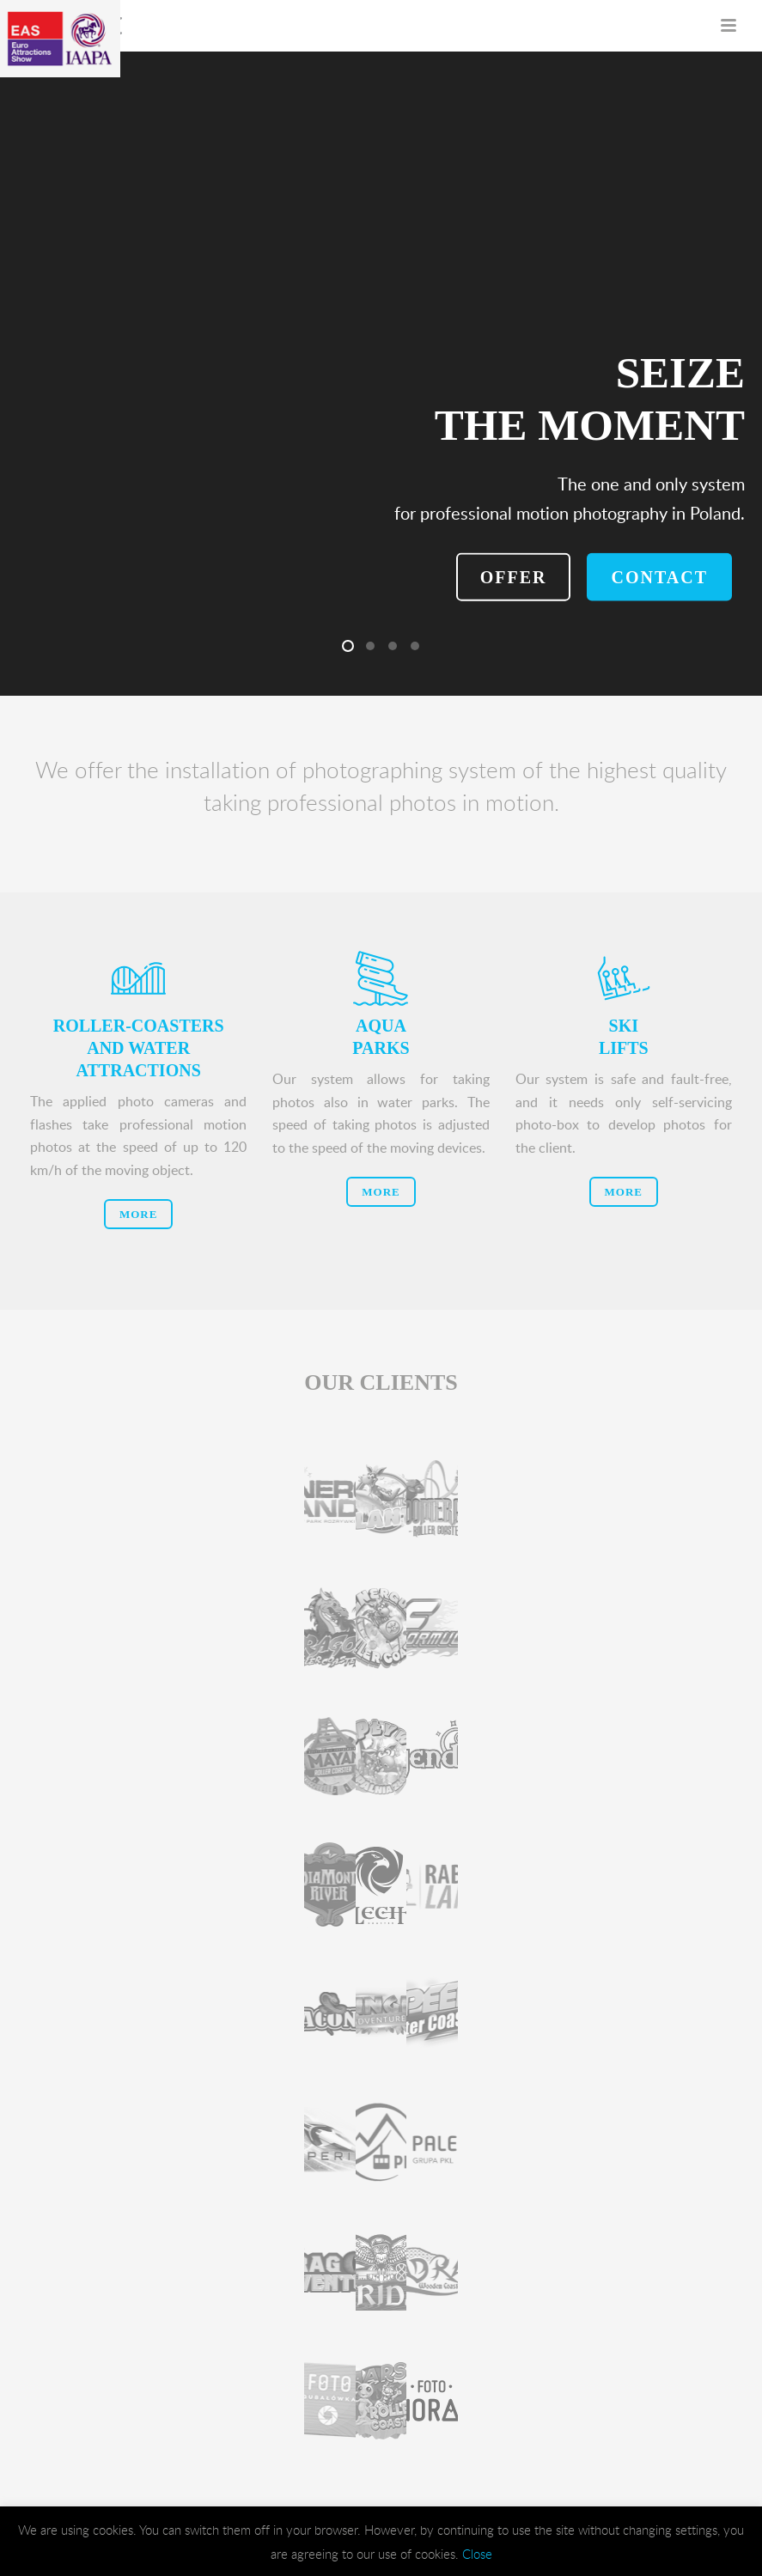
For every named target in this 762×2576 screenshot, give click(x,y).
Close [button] (477, 2553)
